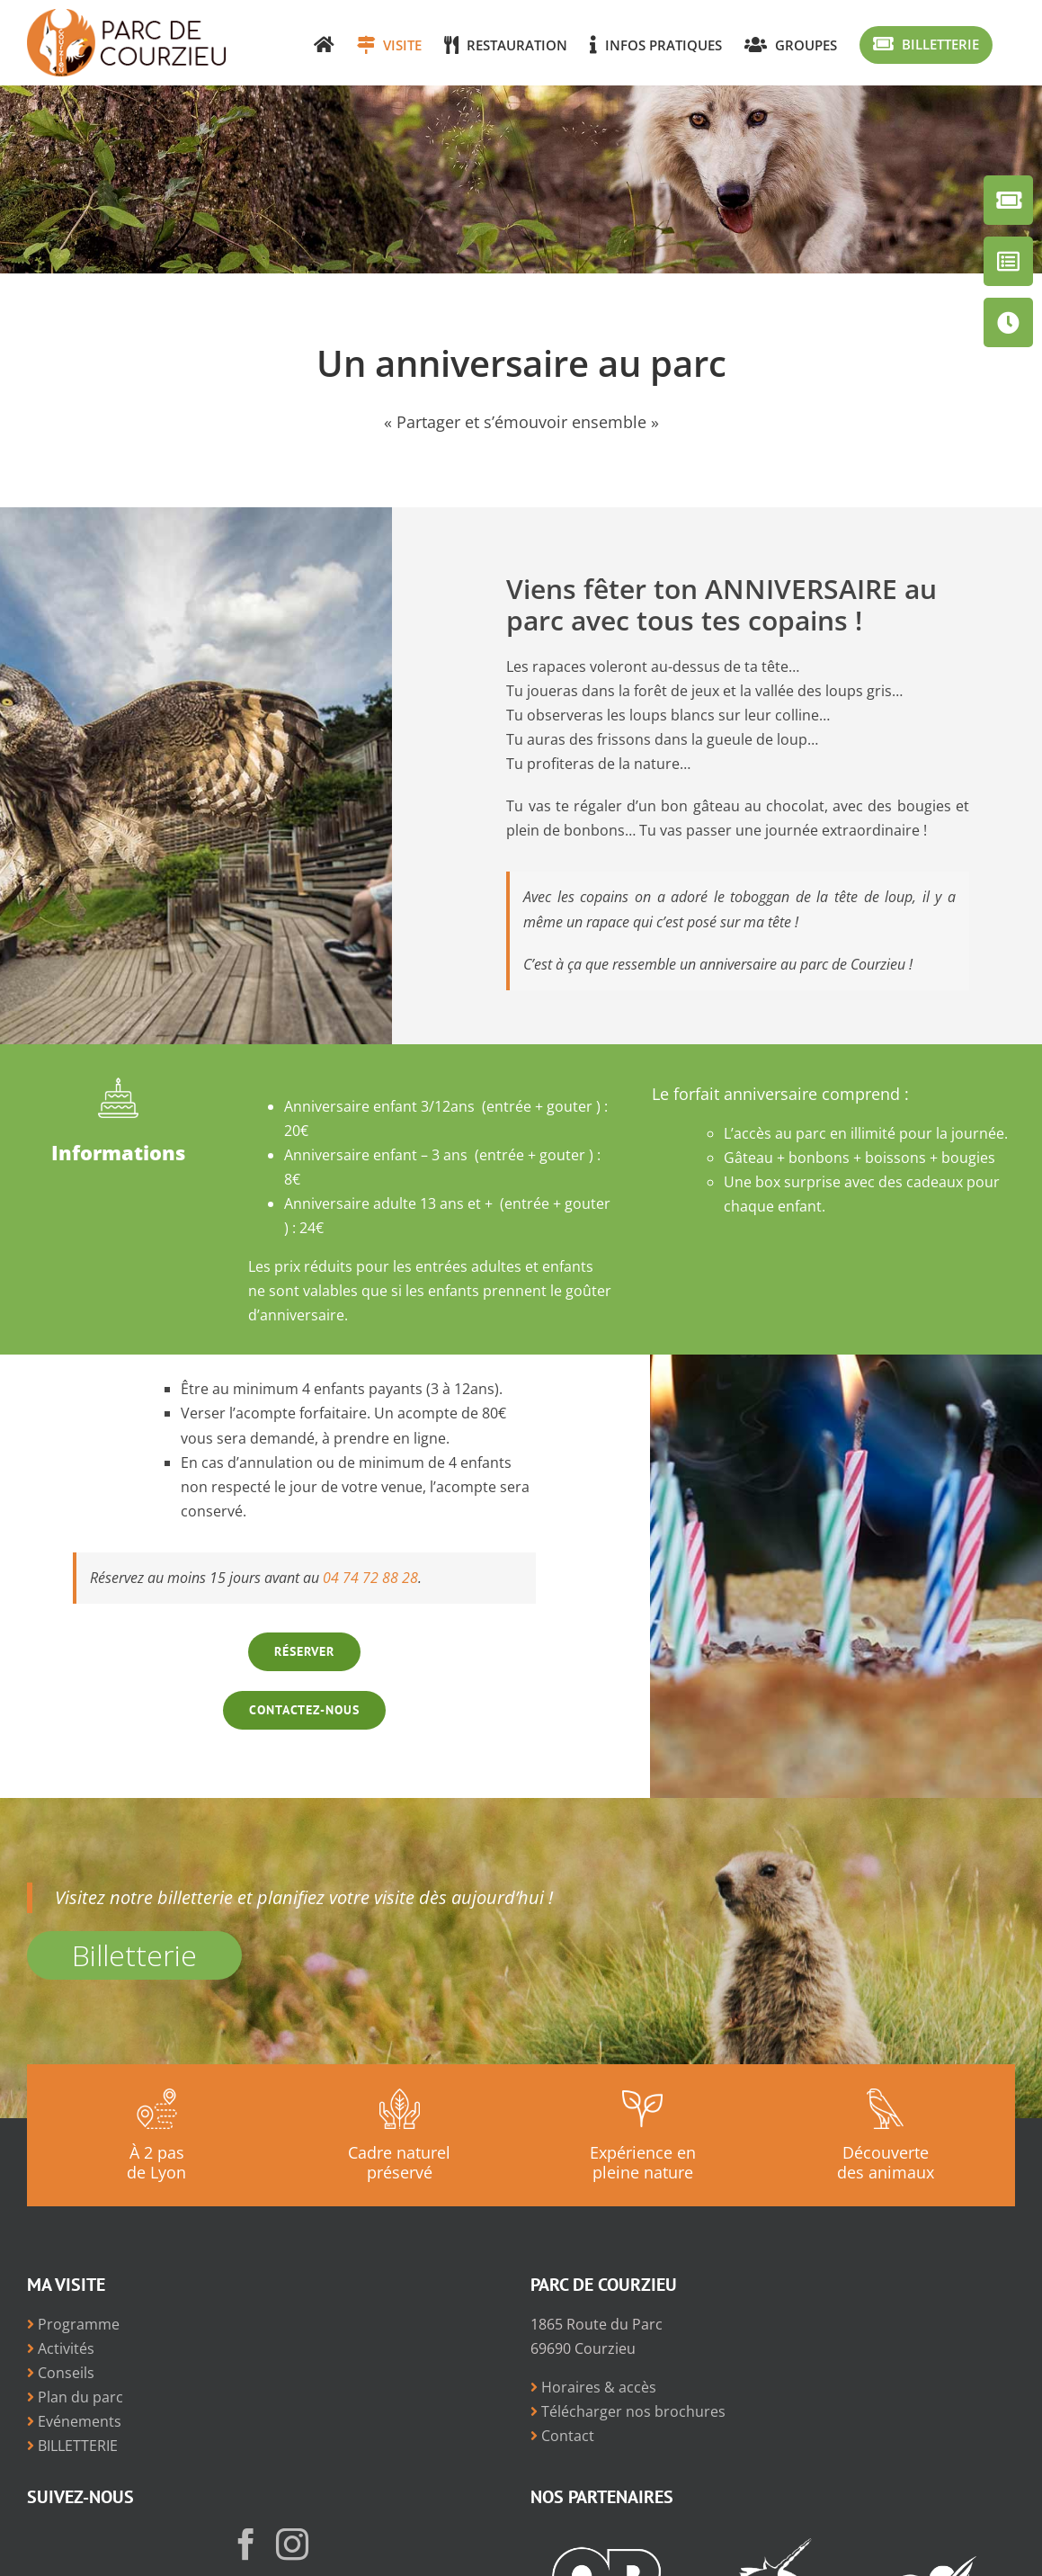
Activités (60, 2348)
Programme (73, 2324)
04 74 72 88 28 (370, 1578)
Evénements (74, 2421)
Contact (562, 2436)
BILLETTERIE (72, 2445)
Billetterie (134, 1955)
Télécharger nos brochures (628, 2411)
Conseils (60, 2373)
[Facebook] (246, 2544)
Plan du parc (75, 2397)
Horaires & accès (593, 2387)
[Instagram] (292, 2544)
